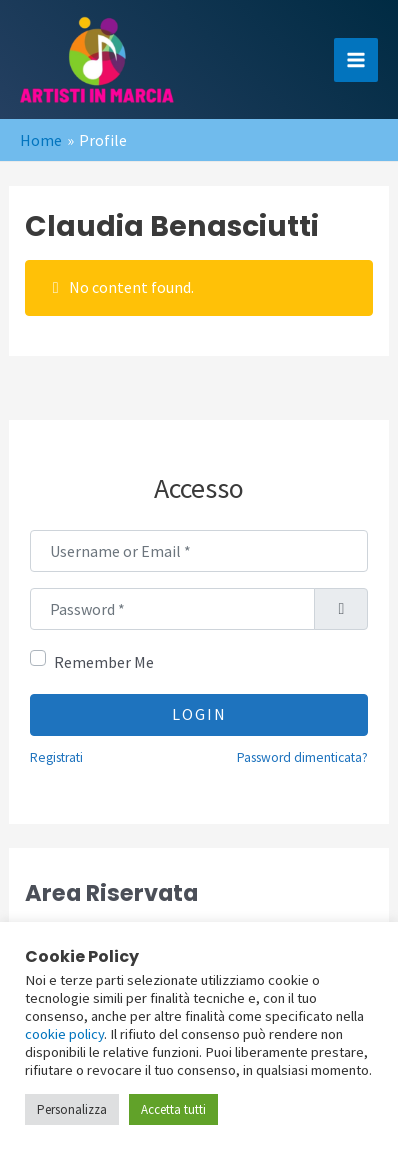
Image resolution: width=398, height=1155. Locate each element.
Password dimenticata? (302, 757)
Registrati (56, 757)
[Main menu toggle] (356, 60)
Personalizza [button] (72, 1109)
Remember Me (104, 662)
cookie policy (64, 1034)
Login (199, 714)
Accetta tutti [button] (173, 1109)
